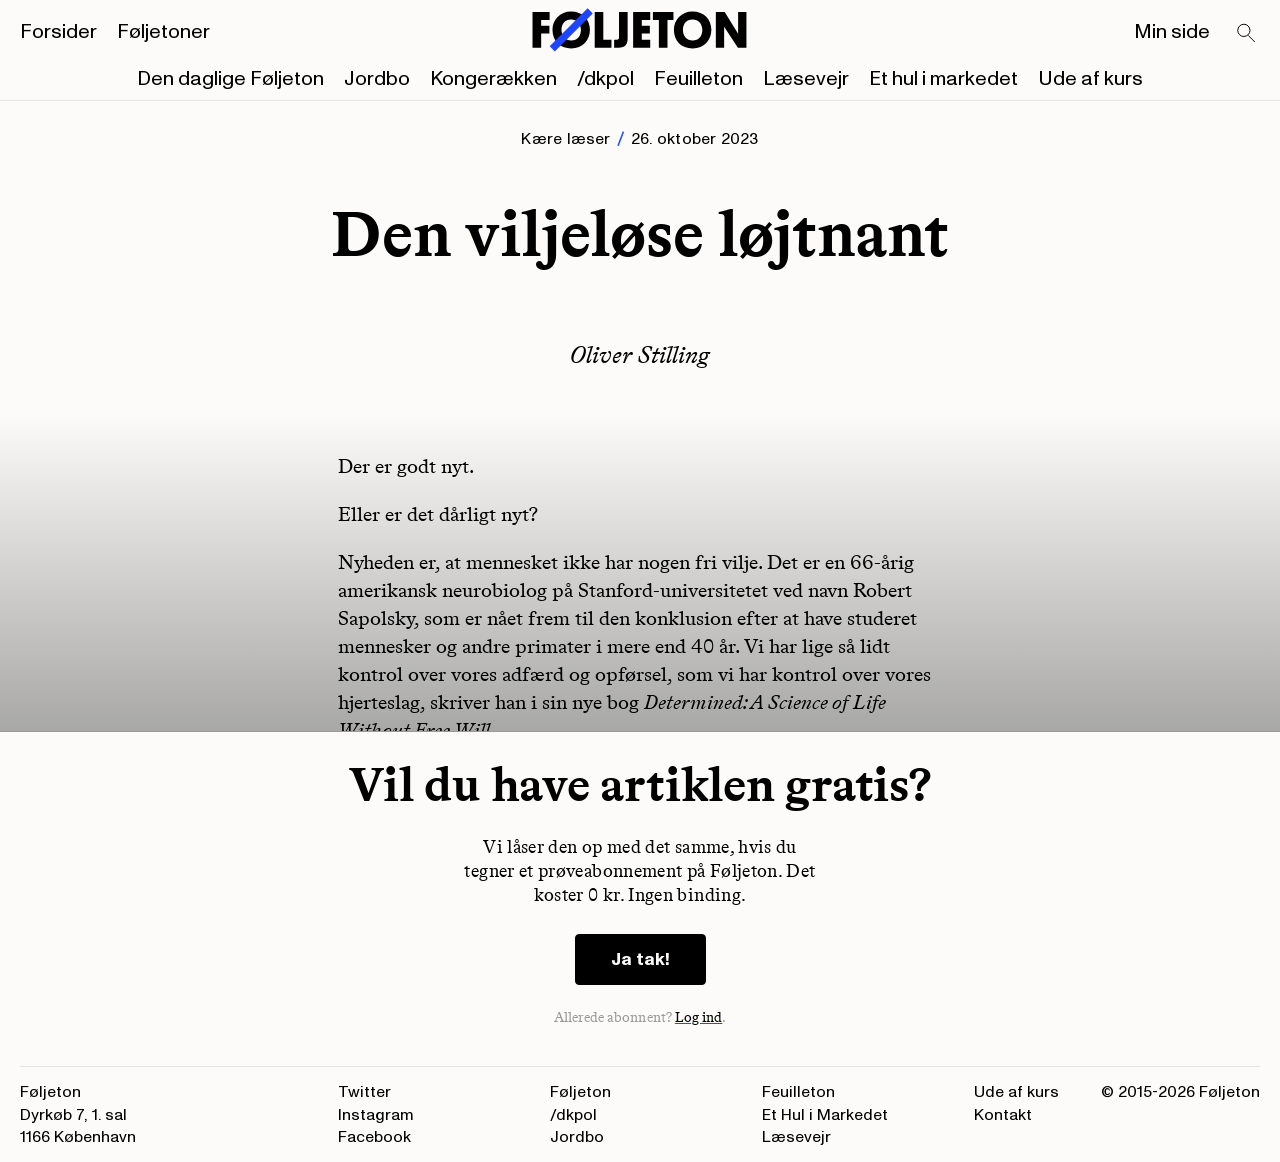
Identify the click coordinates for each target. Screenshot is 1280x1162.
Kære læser (565, 139)
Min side (1172, 32)
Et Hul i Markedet (825, 1115)
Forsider (58, 32)
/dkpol (605, 79)
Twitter (364, 1092)
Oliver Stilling (640, 354)
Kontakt (1003, 1115)
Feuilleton (698, 79)
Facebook (374, 1137)
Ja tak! (640, 959)
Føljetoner (163, 32)
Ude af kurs (1090, 79)
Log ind (699, 1017)
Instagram (376, 1115)
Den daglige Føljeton (230, 79)
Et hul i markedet (943, 79)
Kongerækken (493, 79)
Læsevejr (806, 79)
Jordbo (377, 79)
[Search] (1247, 34)
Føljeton (580, 1092)
